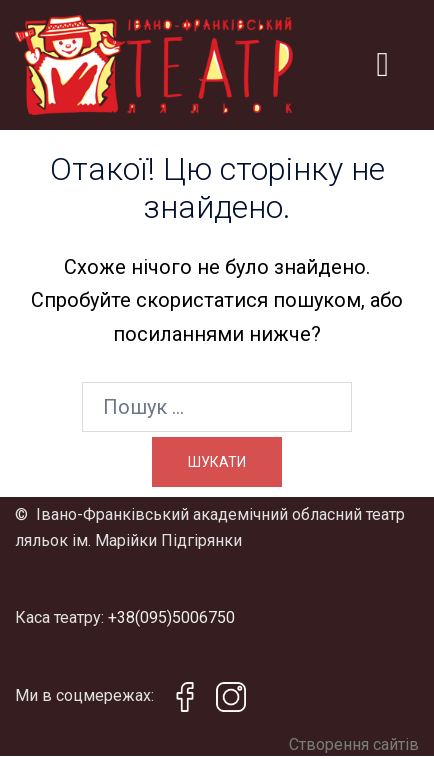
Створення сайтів (354, 744)
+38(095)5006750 (171, 617)
